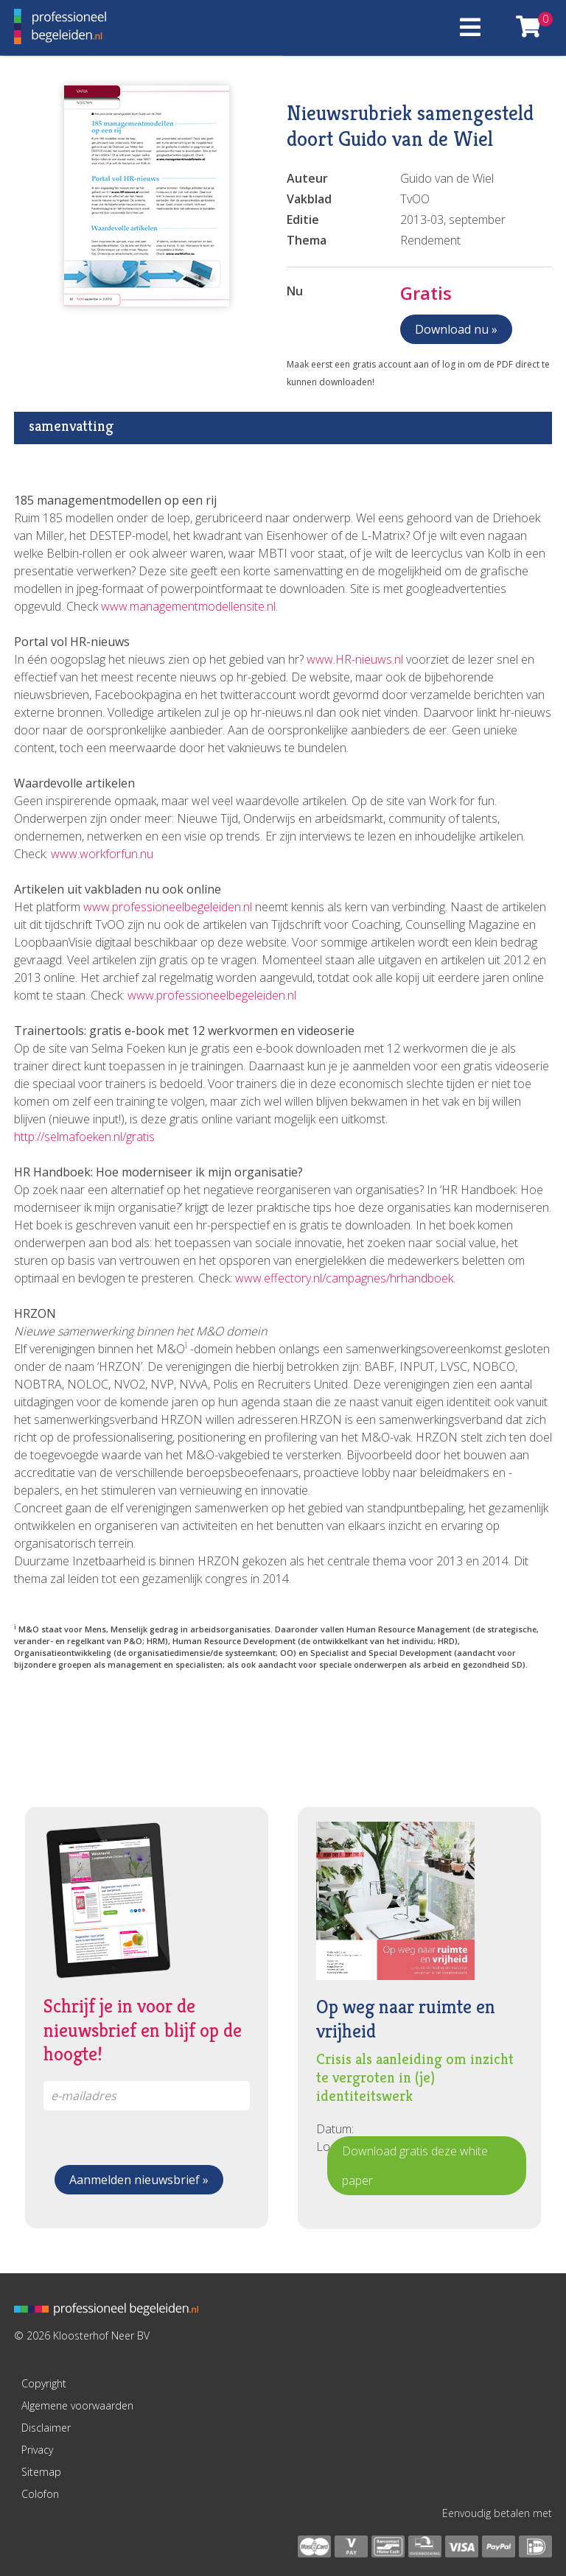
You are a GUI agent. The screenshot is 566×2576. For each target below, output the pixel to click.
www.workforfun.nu (102, 854)
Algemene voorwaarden (77, 2405)
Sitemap (41, 2472)
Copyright (43, 2383)
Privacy (37, 2450)
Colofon (40, 2494)
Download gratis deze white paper (415, 2166)
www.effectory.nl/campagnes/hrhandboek (342, 1278)
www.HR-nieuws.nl (355, 659)
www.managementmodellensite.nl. (189, 606)
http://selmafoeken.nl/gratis (84, 1137)
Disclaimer (46, 2428)
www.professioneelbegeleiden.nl (167, 907)
